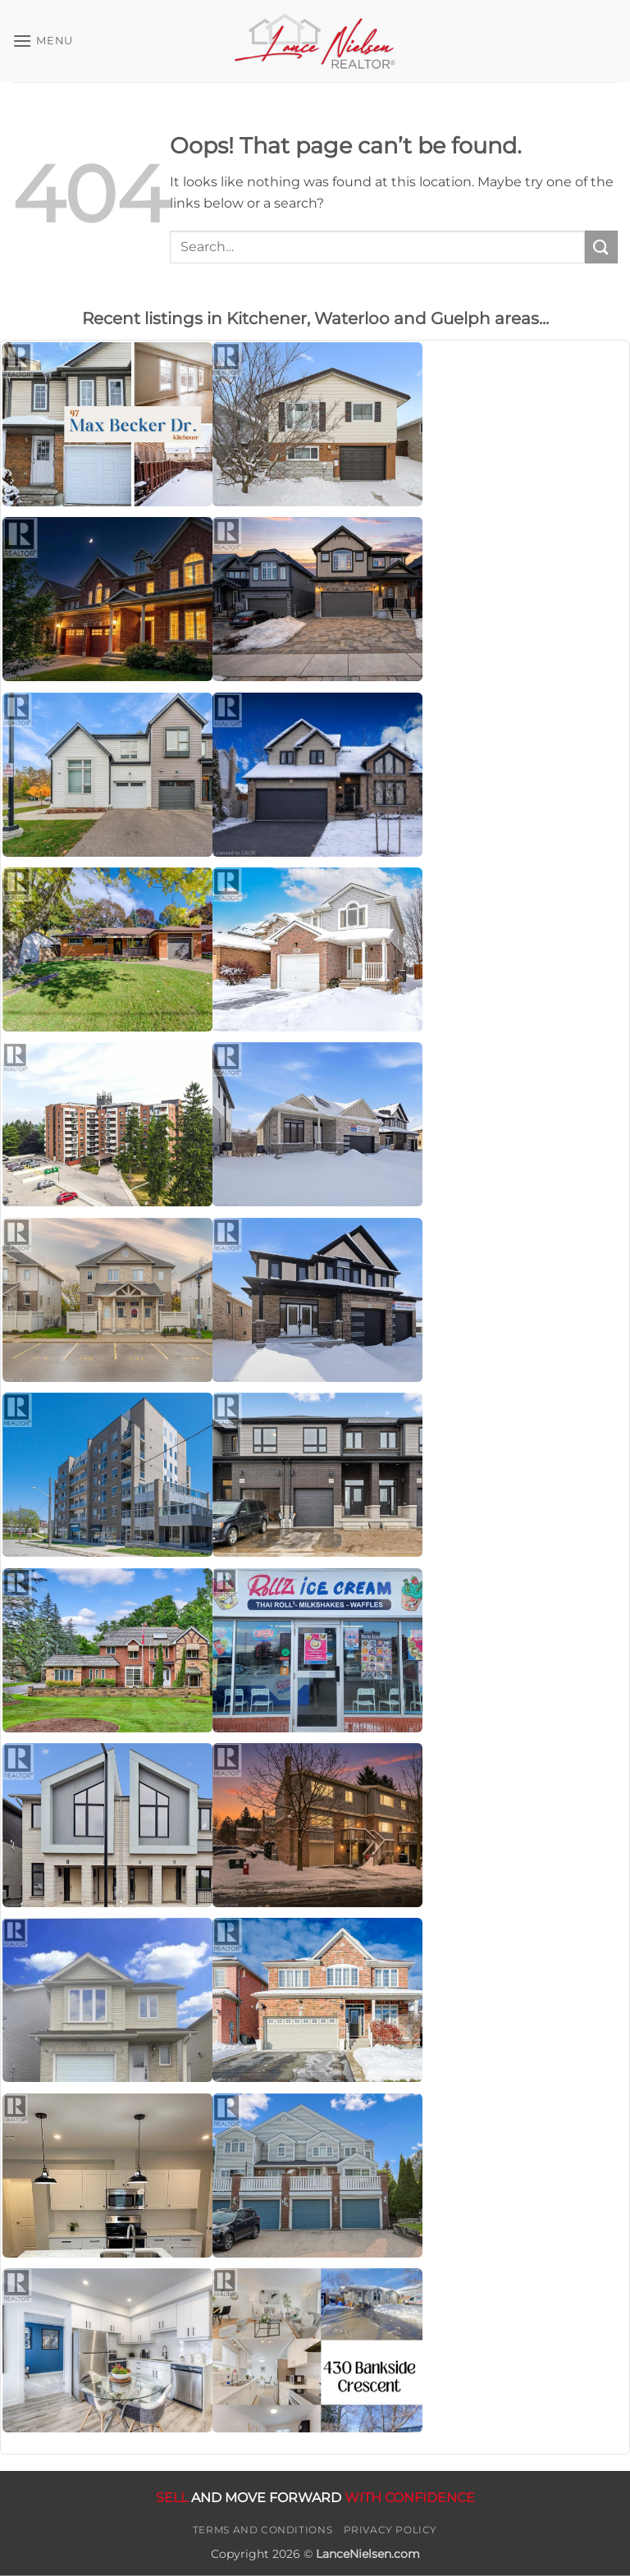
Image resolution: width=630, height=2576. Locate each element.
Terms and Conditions (262, 2529)
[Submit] (601, 247)
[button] (42, 41)
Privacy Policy (391, 2529)
